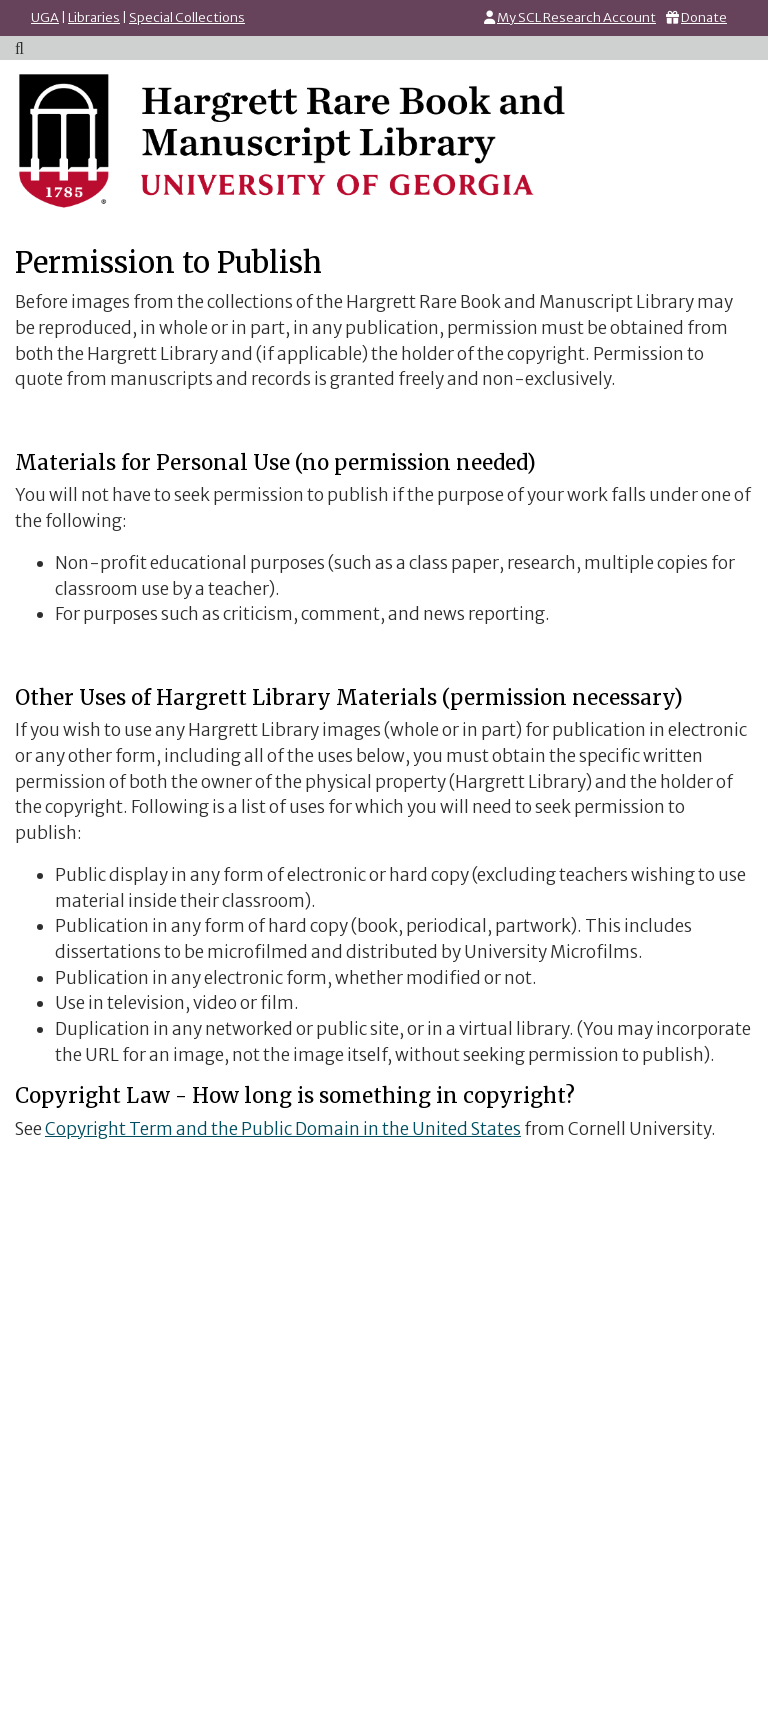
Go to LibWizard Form (384, 1402)
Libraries (94, 17)
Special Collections (187, 17)
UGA (45, 17)
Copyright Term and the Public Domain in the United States (283, 1129)
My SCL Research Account (576, 17)
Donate (704, 17)
